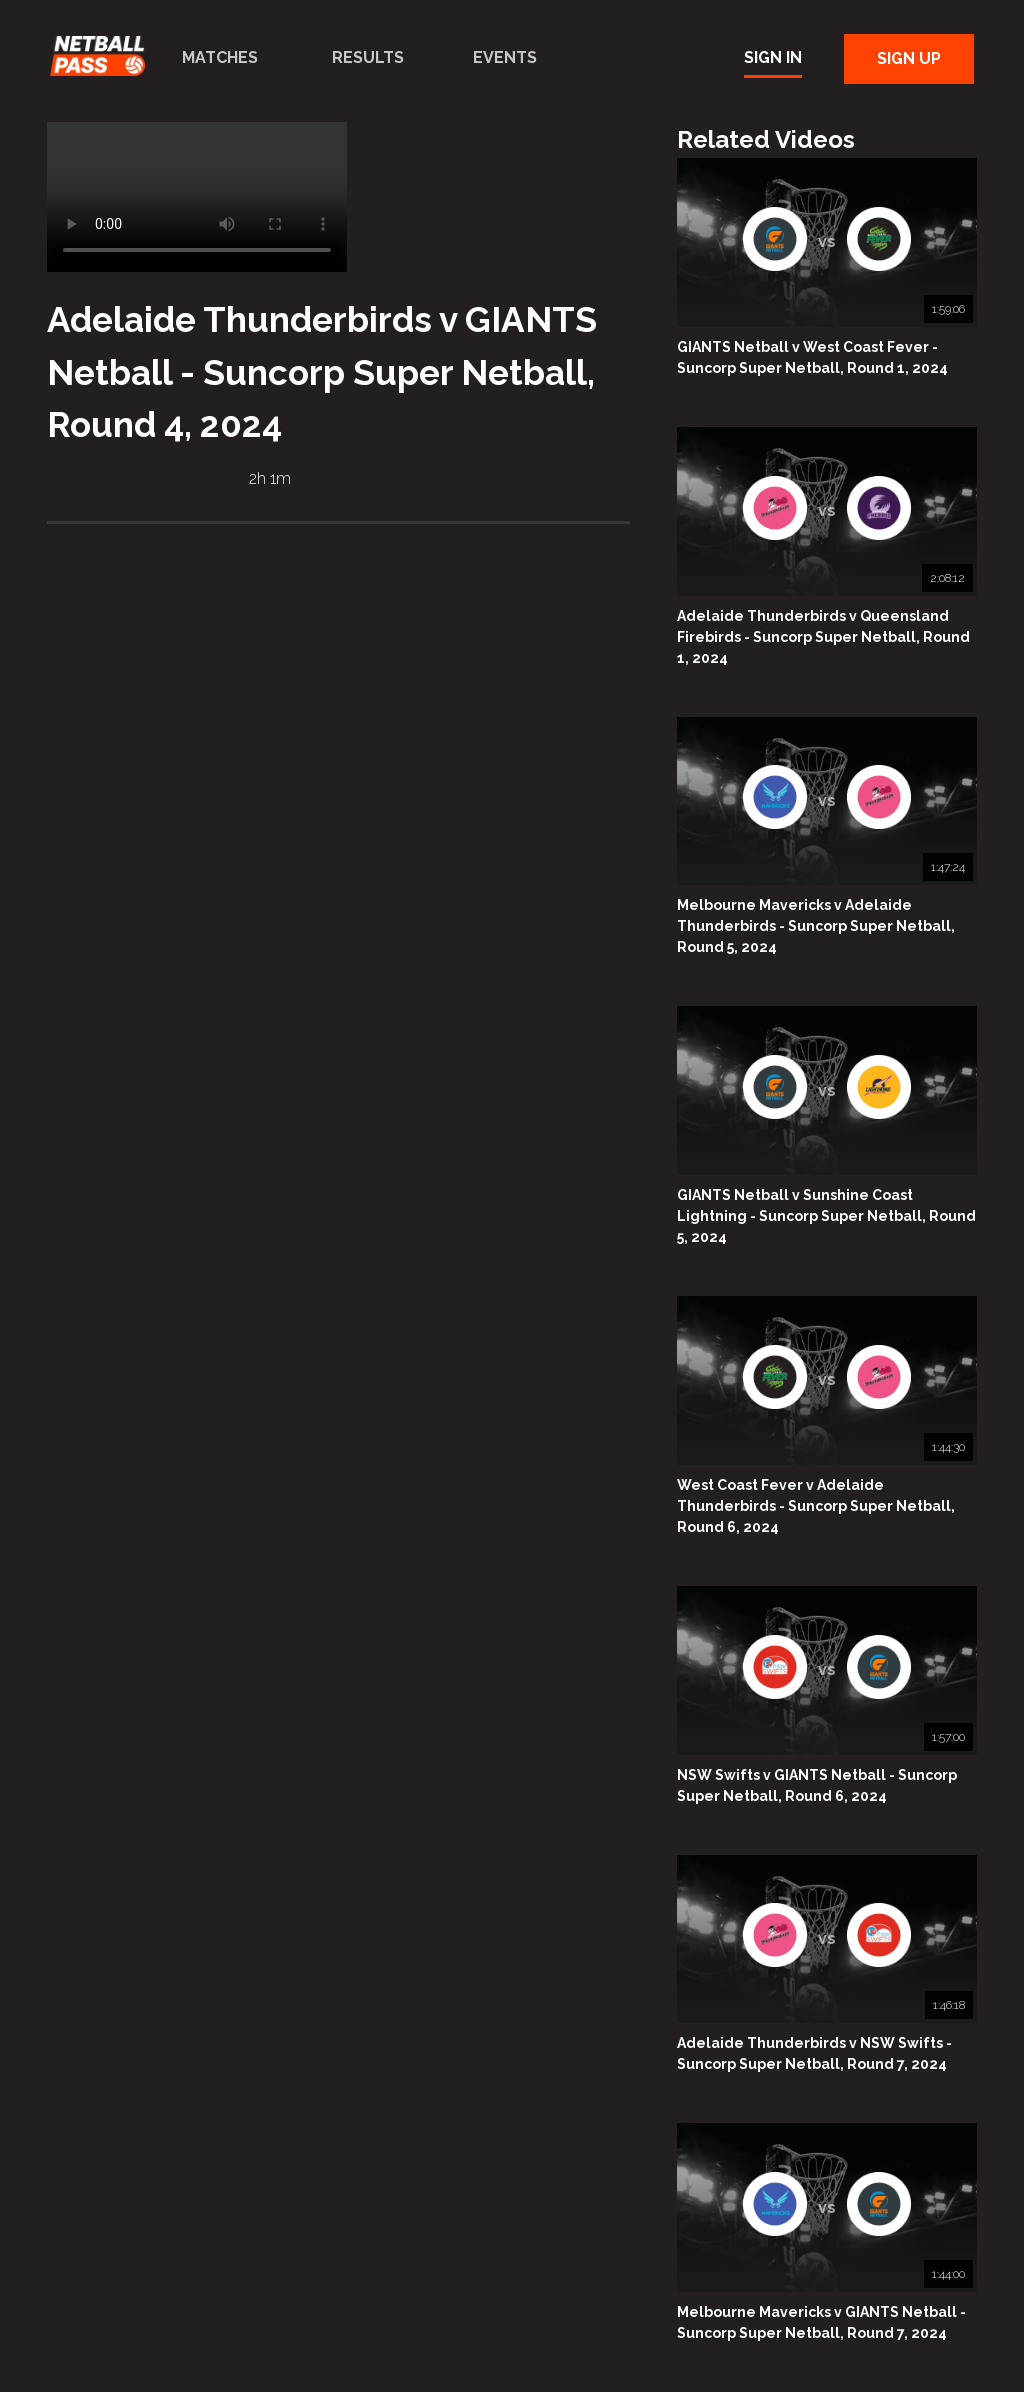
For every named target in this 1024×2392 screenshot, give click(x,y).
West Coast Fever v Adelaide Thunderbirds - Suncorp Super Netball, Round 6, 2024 (816, 1506)
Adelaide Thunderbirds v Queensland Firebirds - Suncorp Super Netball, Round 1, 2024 (823, 637)
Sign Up (909, 58)
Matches (220, 57)
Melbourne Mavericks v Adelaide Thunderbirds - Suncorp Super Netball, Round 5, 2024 (816, 926)
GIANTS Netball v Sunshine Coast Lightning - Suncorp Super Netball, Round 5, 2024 (826, 1216)
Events (505, 57)
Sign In (773, 57)
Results (368, 57)
